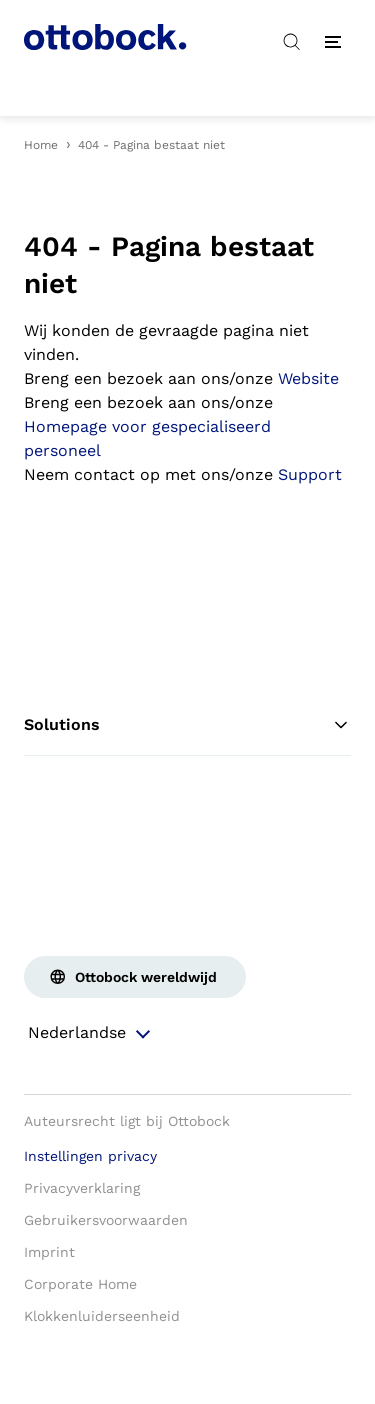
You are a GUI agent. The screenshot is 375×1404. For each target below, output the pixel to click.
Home (41, 145)
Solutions (187, 725)
